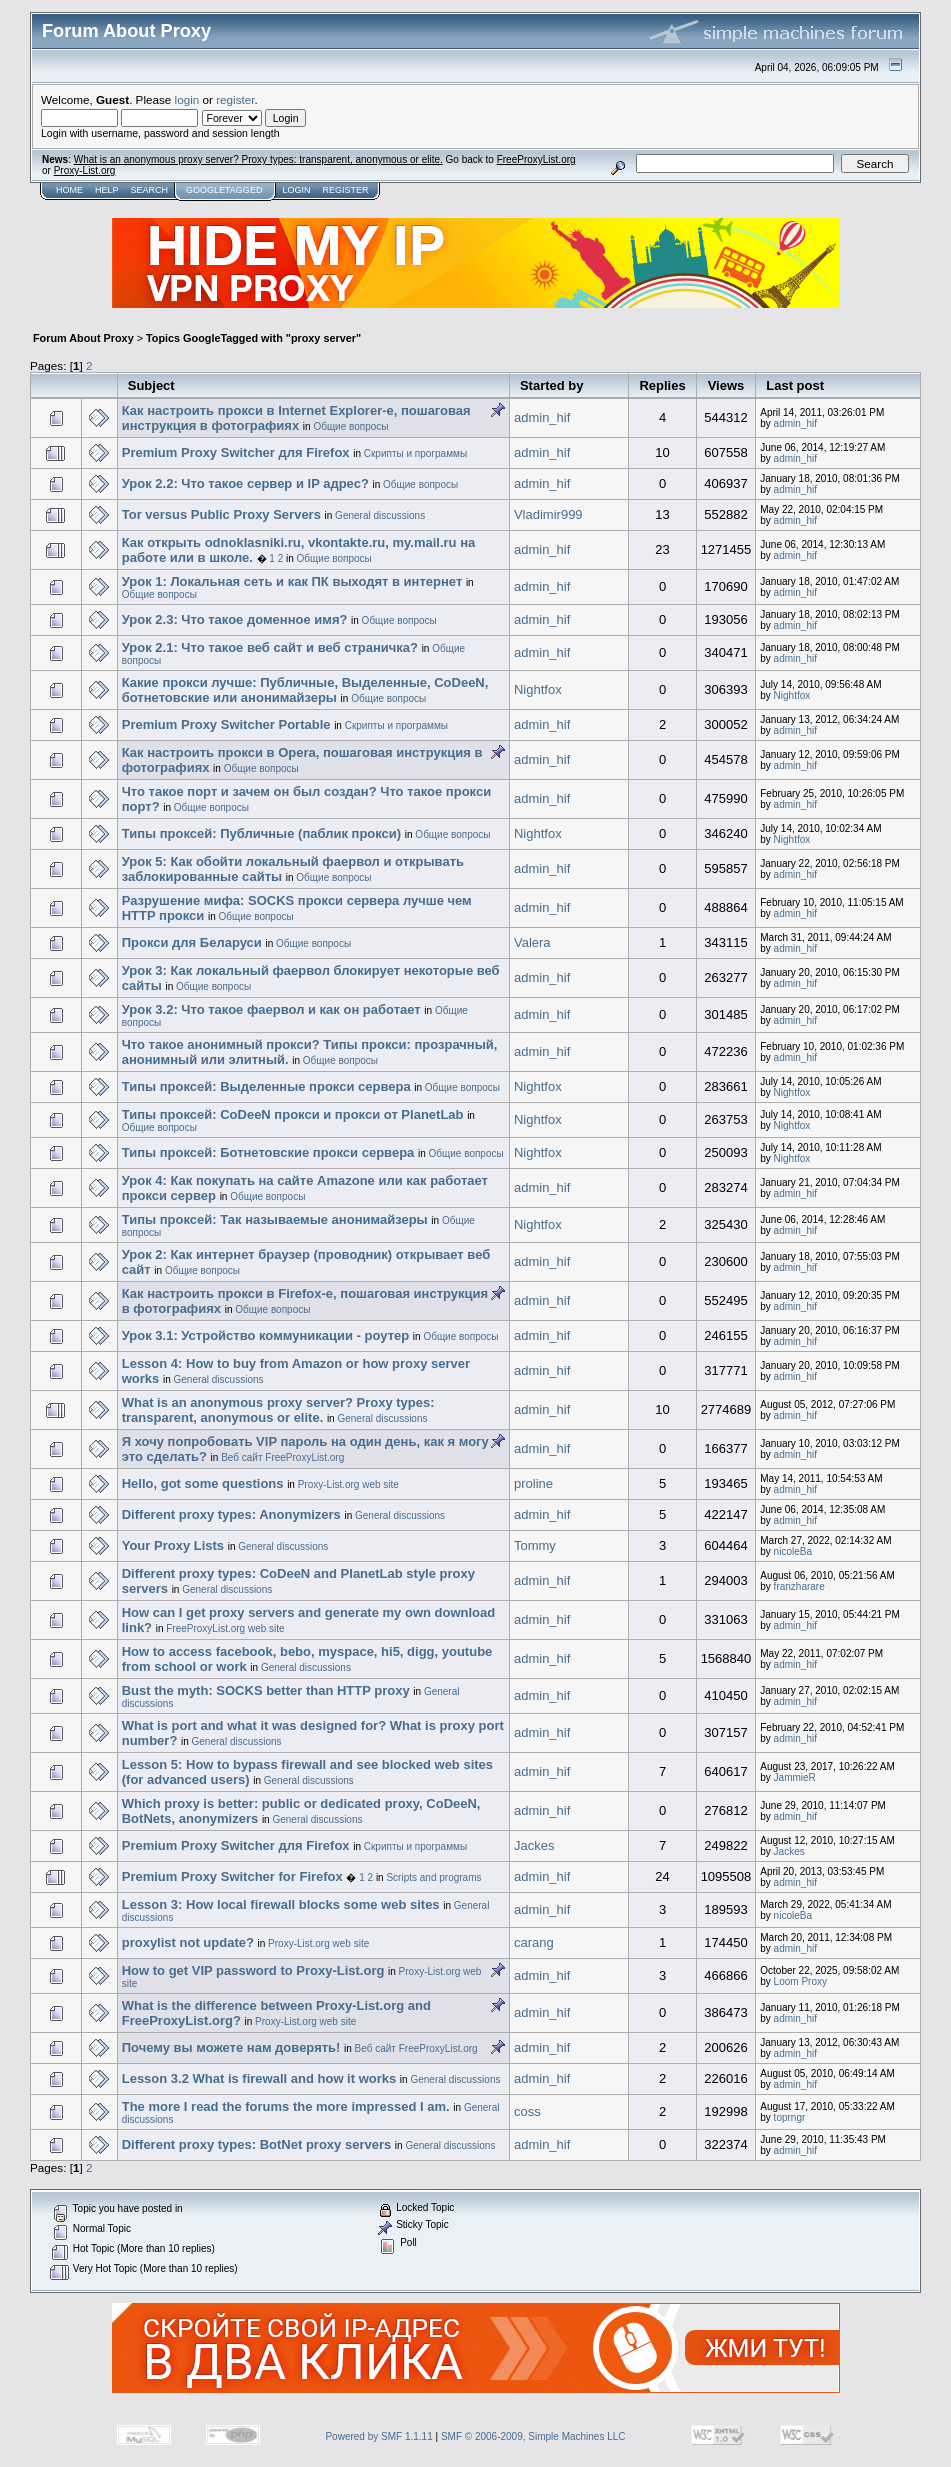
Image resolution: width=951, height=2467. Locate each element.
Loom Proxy (800, 1981)
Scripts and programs (433, 1877)
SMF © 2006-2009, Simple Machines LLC (533, 2436)
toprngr (790, 2117)
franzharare (799, 1586)
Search (150, 190)
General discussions (380, 515)
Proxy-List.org (85, 170)
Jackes (534, 1845)
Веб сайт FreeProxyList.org (282, 1457)
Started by (552, 385)
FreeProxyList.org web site (225, 1628)
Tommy (535, 1545)
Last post (795, 385)
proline (533, 1483)
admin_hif (542, 417)
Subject (151, 385)
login (187, 99)
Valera (532, 942)
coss (527, 2111)
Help (107, 190)
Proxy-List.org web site (348, 1484)
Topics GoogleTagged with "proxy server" (253, 338)
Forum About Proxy (83, 338)
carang (534, 1942)
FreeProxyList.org (536, 159)
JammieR (795, 1777)
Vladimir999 (548, 514)
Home (69, 190)
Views (726, 385)
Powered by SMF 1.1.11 (378, 2436)
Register (345, 190)
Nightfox (538, 689)
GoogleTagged (224, 190)
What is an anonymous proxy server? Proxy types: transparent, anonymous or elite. (258, 159)
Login (296, 190)
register (235, 99)
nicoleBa (793, 1551)
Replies (662, 385)
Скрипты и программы (415, 453)
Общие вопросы (350, 426)
